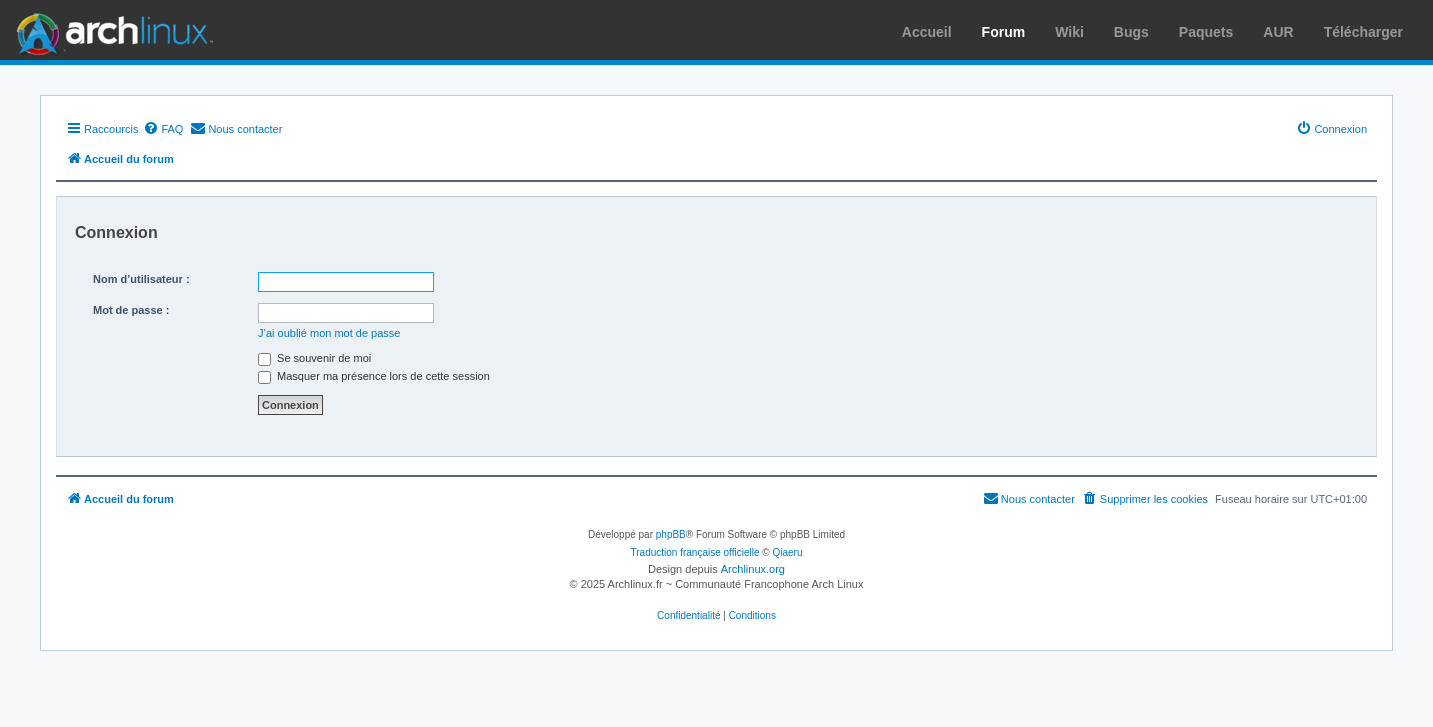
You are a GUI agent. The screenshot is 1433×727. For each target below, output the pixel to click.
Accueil (927, 32)
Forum (1004, 32)
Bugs (1131, 32)
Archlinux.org (753, 569)
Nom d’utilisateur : (141, 279)
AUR (1278, 32)
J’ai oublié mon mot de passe (329, 333)
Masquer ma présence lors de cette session (374, 376)
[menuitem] (163, 129)
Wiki (1069, 32)
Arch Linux (110, 30)
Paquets (1206, 32)
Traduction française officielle (695, 552)
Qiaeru (787, 552)
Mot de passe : (131, 310)
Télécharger (1363, 32)
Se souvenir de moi (314, 358)
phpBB (671, 534)
